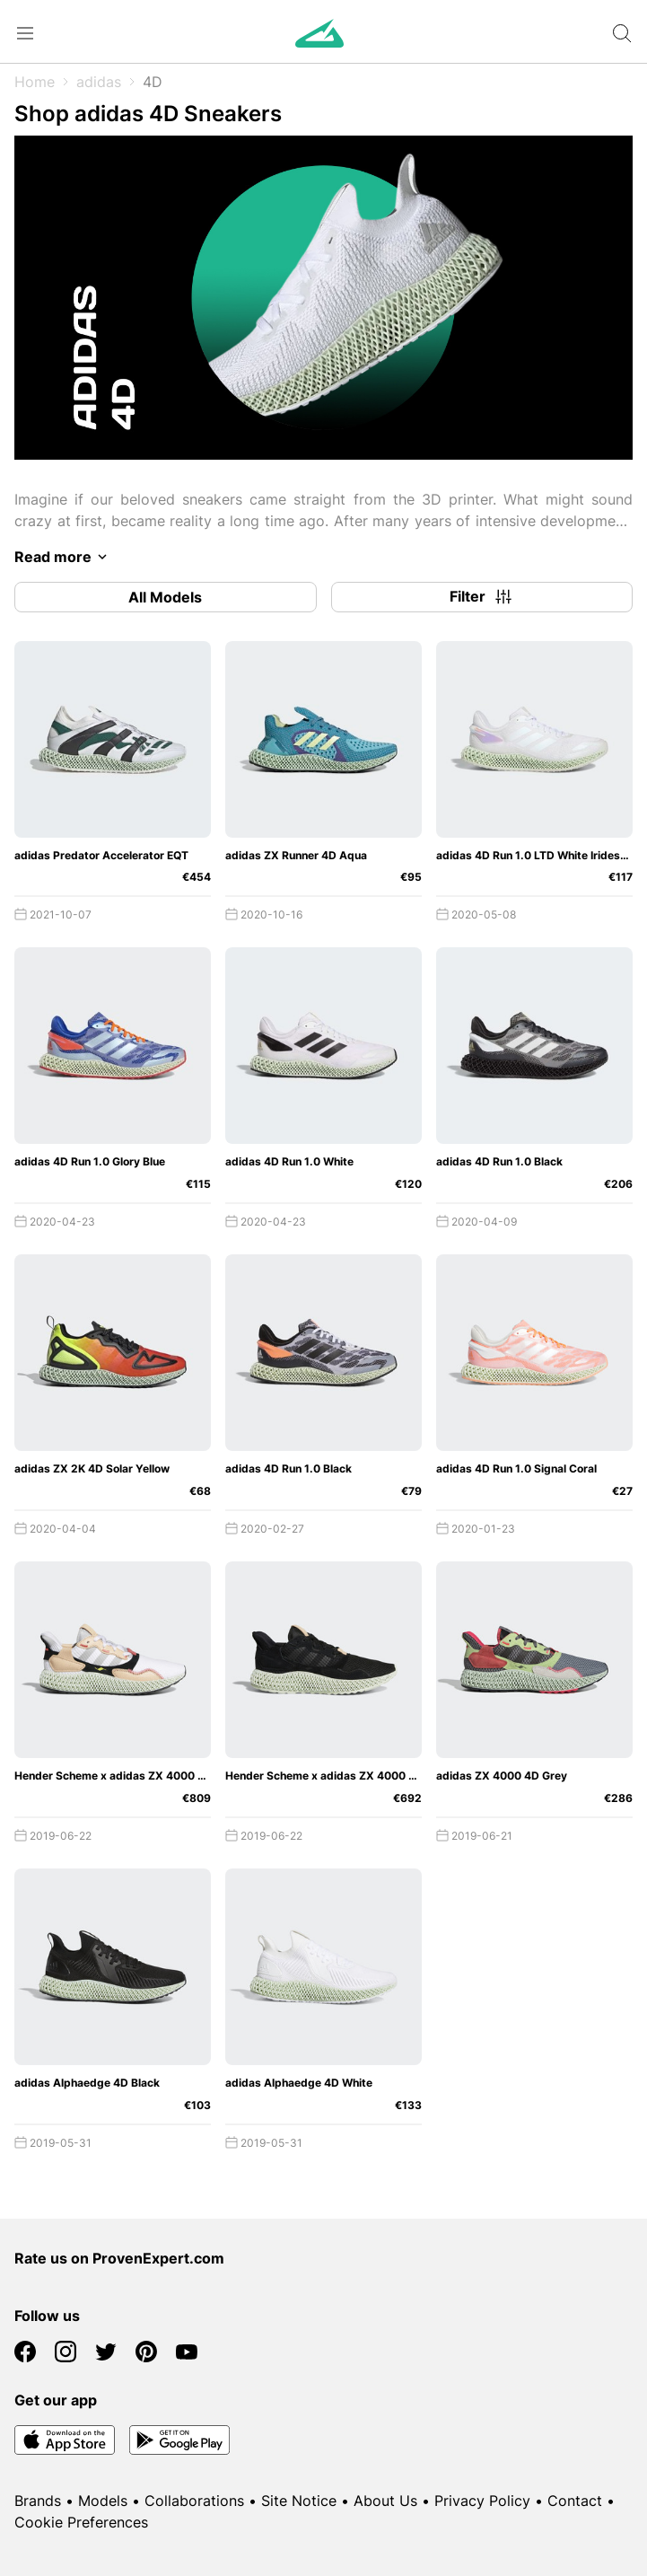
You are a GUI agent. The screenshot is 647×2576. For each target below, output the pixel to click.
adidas (98, 82)
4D (152, 82)
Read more (63, 556)
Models (102, 2501)
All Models (165, 597)
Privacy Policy (482, 2501)
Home (34, 82)
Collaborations (194, 2501)
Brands (37, 2501)
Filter (482, 597)
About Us (385, 2501)
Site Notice (299, 2501)
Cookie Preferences (81, 2522)
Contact (574, 2501)
